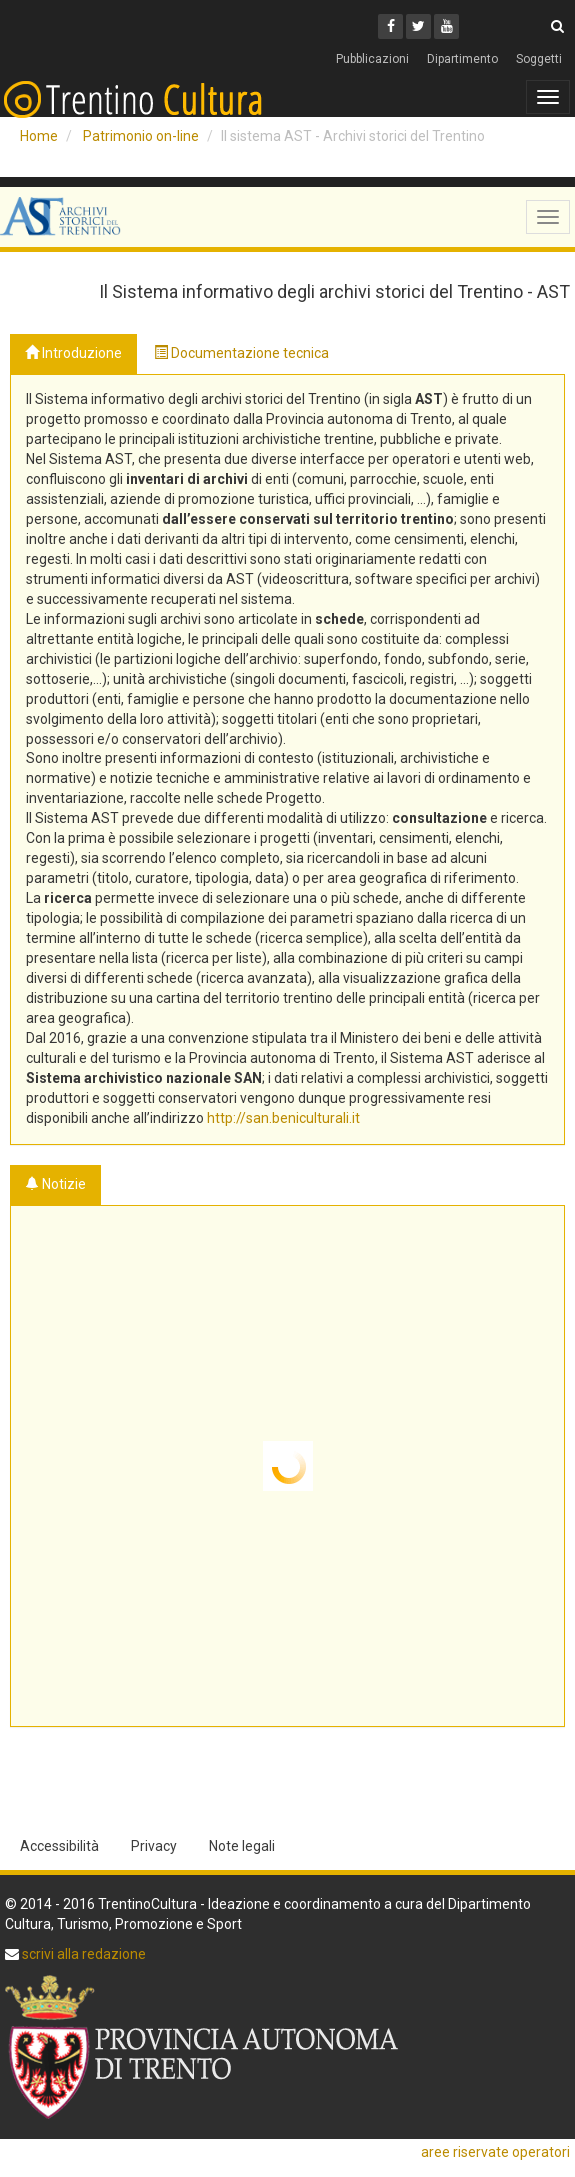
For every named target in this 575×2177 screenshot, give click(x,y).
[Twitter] (418, 26)
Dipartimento (462, 59)
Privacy (154, 1846)
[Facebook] (390, 26)
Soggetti (539, 59)
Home (39, 136)
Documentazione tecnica (241, 353)
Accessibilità (59, 1846)
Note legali (242, 1846)
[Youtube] (446, 26)
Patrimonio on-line (141, 136)
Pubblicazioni (372, 59)
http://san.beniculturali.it (283, 1118)
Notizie (55, 1184)
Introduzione (73, 353)
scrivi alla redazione (82, 1954)
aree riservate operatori (495, 2152)
